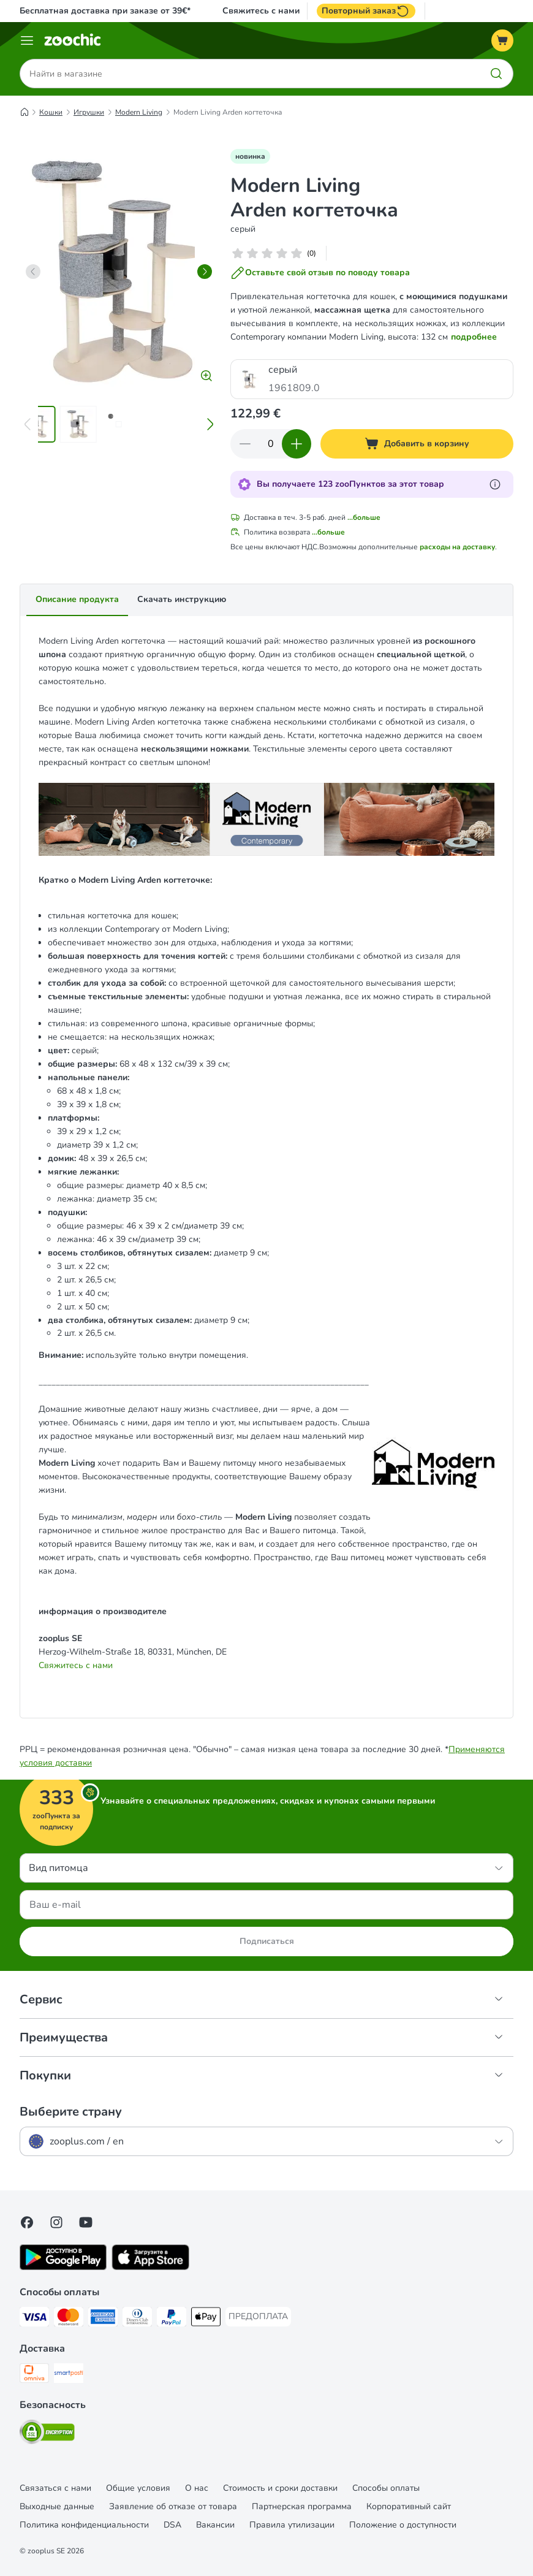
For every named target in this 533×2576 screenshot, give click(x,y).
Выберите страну (71, 2112)
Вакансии (215, 2525)
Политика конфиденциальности (84, 2525)
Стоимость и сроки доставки (280, 2488)
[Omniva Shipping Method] (34, 2375)
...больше (363, 517)
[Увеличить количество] (296, 444)
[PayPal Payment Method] (171, 2319)
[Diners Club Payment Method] (137, 2319)
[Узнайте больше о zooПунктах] (495, 484)
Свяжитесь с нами (261, 11)
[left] (33, 271)
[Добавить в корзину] (416, 444)
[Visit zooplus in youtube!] (85, 2222)
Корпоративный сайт (408, 2506)
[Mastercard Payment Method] (68, 2319)
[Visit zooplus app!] (63, 2267)
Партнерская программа (302, 2506)
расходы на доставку (457, 547)
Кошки (50, 112)
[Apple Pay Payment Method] (206, 2319)
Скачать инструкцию (181, 599)
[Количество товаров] (271, 444)
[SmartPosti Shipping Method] (68, 2375)
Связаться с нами (55, 2488)
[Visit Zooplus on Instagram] (56, 2222)
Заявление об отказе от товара (173, 2506)
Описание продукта (77, 599)
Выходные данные (57, 2506)
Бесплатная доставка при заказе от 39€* (105, 11)
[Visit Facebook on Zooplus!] (27, 2222)
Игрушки (89, 112)
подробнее (474, 337)
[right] (204, 271)
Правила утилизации (292, 2525)
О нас (196, 2488)
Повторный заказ (366, 11)
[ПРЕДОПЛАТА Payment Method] (258, 2316)
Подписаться (267, 1941)
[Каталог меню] (27, 40)
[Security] (47, 2434)
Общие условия (138, 2488)
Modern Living (138, 112)
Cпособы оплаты (386, 2488)
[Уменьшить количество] (245, 444)
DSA (172, 2525)
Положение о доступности (402, 2525)
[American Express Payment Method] (103, 2319)
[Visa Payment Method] (34, 2319)
